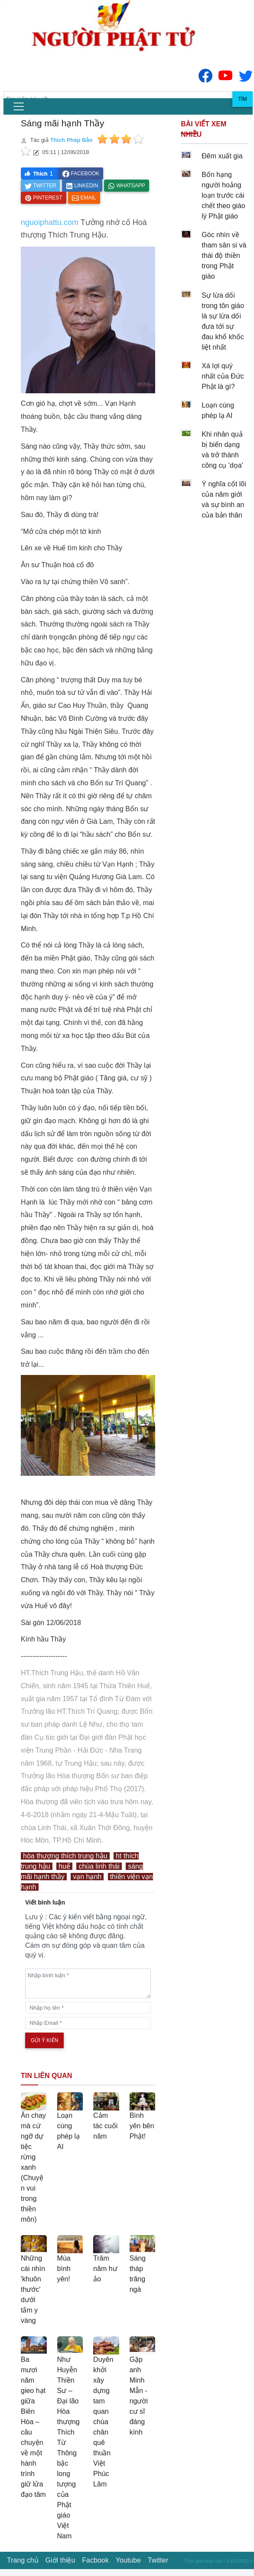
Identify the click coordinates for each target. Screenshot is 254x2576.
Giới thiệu (60, 2560)
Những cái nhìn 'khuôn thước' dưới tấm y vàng (33, 2289)
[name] (88, 2008)
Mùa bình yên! (64, 2269)
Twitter (158, 2560)
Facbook (95, 2560)
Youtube (128, 2560)
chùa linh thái (98, 1866)
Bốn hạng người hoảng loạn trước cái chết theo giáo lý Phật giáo (223, 195)
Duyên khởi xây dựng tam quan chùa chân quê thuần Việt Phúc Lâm (103, 2422)
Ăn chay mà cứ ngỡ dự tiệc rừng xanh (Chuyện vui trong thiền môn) (33, 2167)
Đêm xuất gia (222, 156)
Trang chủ (23, 2560)
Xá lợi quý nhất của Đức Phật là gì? (223, 376)
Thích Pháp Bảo (71, 140)
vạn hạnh (87, 1876)
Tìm (242, 99)
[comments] (88, 1983)
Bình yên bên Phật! (142, 2126)
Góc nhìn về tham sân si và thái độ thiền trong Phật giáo (224, 255)
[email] (88, 2023)
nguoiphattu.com (49, 222)
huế (64, 1866)
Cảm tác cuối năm (105, 2126)
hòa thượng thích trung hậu (65, 1856)
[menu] (18, 106)
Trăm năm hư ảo (105, 2269)
